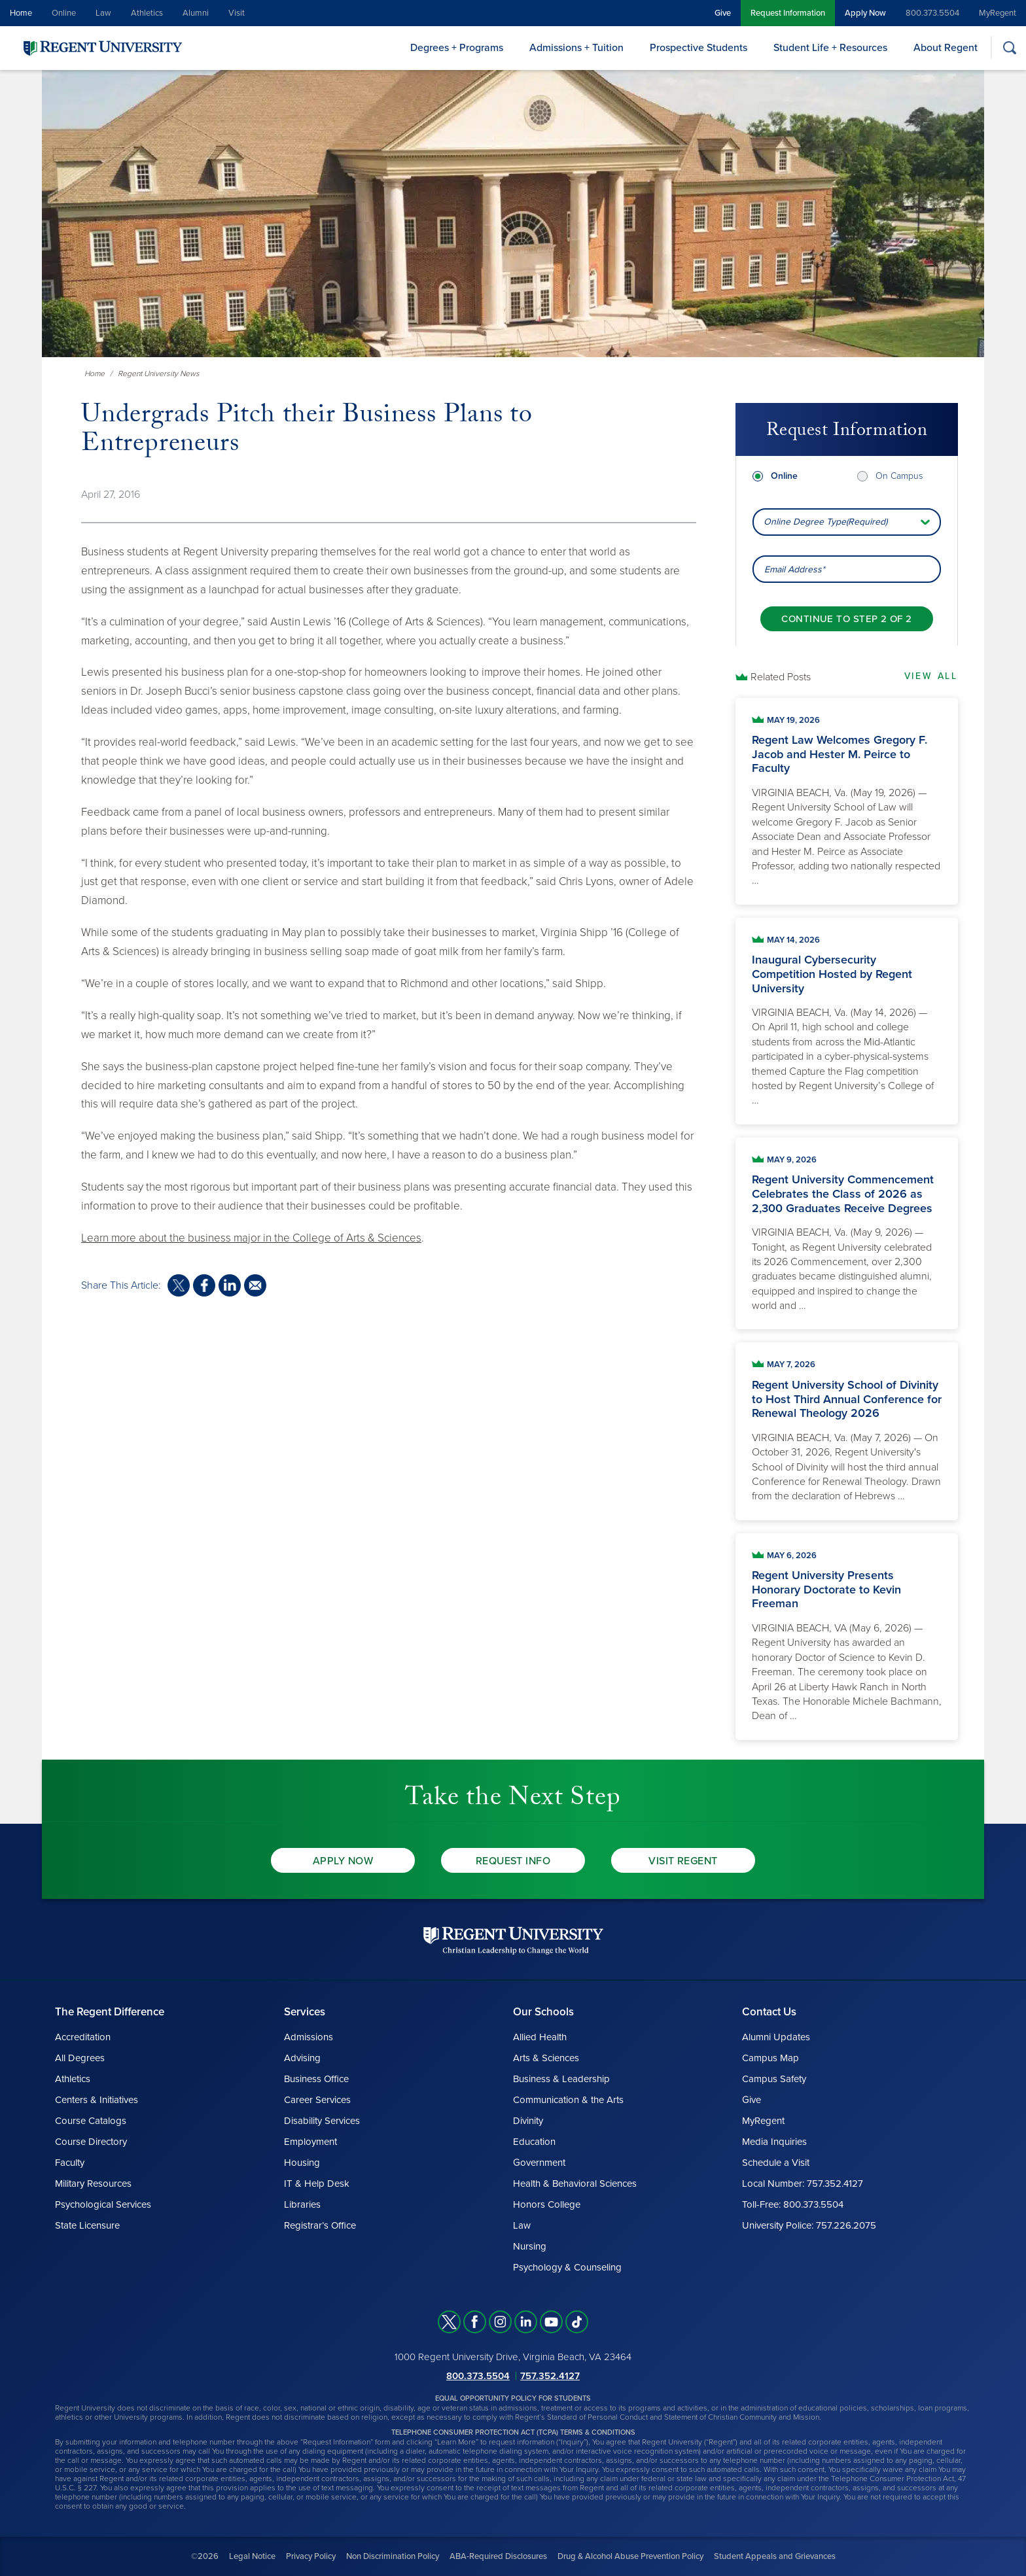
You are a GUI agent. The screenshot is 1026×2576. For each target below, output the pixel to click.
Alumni (196, 13)
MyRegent (997, 13)
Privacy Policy (311, 2556)
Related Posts (781, 677)
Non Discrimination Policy (392, 2556)
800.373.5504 (932, 13)
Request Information (788, 13)
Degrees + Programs (456, 47)
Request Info (513, 1861)
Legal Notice (252, 2556)
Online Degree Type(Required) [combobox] (825, 502)
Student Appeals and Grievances (775, 2556)
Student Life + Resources (830, 47)
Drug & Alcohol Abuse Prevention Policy (630, 2556)
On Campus (899, 456)
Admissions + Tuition (576, 47)
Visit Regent (683, 1861)
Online (64, 13)
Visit (236, 13)
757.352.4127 (550, 2376)
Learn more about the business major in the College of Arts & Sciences (251, 1238)
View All (931, 676)
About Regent (945, 47)
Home (21, 13)
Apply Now (865, 13)
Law (103, 13)
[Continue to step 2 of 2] (846, 599)
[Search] (1009, 47)
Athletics (147, 13)
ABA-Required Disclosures (498, 2556)
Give (723, 13)
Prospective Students (698, 47)
